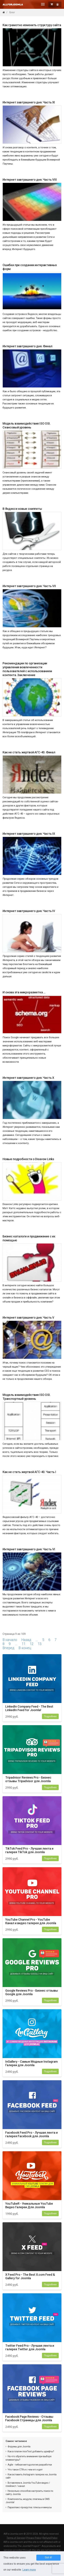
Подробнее (50, 1716)
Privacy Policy (33, 2538)
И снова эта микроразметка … (24, 992)
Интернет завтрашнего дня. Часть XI (29, 102)
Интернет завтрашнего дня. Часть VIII (30, 179)
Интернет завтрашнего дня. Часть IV (29, 911)
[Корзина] (52, 4)
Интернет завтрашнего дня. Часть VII (29, 586)
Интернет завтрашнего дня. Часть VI (29, 1549)
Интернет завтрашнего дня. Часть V (28, 1317)
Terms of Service (15, 2538)
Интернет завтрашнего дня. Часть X (28, 1077)
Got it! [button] (48, 2557)
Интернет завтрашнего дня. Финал (27, 346)
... (36, 1640)
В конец (25, 1648)
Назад (26, 1640)
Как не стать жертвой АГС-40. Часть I (29, 1472)
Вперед (8, 1648)
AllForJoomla (13, 4)
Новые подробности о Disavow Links (28, 1159)
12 (31, 1644)
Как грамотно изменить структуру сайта (32, 25)
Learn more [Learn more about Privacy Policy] (29, 2569)
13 (39, 1644)
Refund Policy (50, 2538)
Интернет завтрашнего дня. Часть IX (29, 833)
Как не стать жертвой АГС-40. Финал (29, 752)
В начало (10, 1640)
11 (23, 1644)
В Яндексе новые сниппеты (22, 508)
